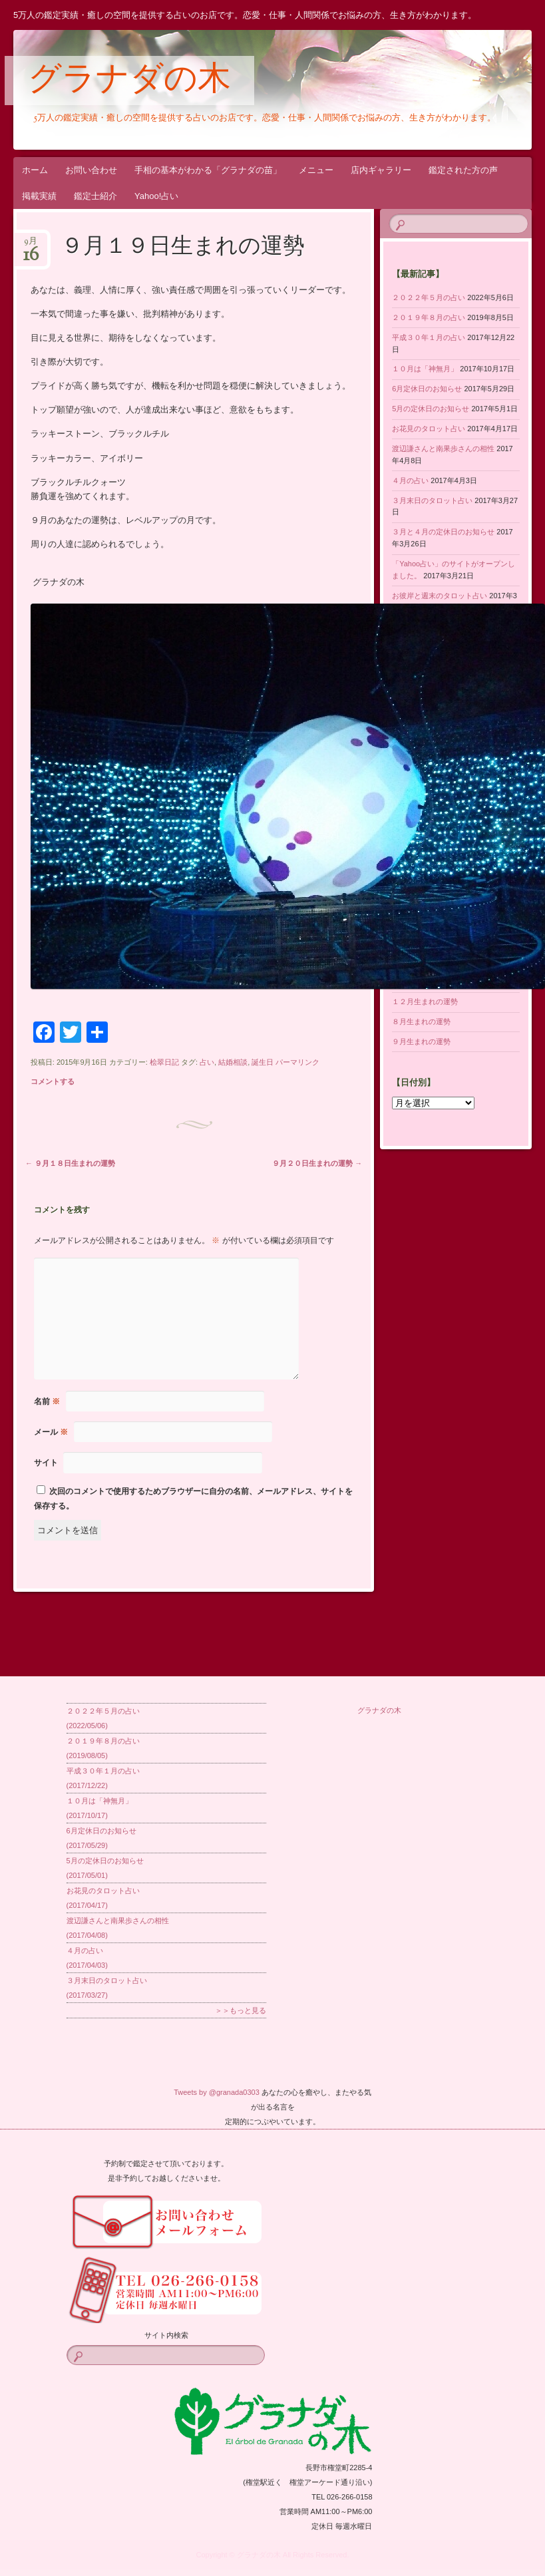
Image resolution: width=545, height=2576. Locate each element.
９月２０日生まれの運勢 (317, 1163)
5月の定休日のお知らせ (430, 409)
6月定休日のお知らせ (427, 389)
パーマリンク (297, 1062)
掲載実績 (39, 196)
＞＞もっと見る (240, 2010)
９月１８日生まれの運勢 (70, 1163)
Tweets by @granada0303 (217, 2092)
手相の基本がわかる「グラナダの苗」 (207, 170)
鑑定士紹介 (95, 196)
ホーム (35, 170)
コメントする (53, 1081)
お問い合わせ (91, 170)
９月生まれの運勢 (421, 1041)
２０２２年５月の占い (428, 297)
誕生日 (262, 1062)
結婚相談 (233, 1062)
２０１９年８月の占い (428, 317)
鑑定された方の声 (463, 170)
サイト (46, 1462)
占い (207, 1062)
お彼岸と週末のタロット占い (439, 596)
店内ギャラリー (381, 170)
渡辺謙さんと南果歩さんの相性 (443, 449)
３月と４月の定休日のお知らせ (443, 532)
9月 (31, 245)
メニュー (316, 170)
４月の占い (410, 480)
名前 (47, 1401)
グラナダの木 (129, 81)
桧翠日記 (164, 1062)
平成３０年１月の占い (428, 337)
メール (51, 1432)
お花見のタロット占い (428, 429)
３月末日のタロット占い (432, 500)
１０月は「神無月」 (425, 369)
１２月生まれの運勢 (425, 1002)
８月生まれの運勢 (421, 1021)
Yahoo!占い (156, 196)
